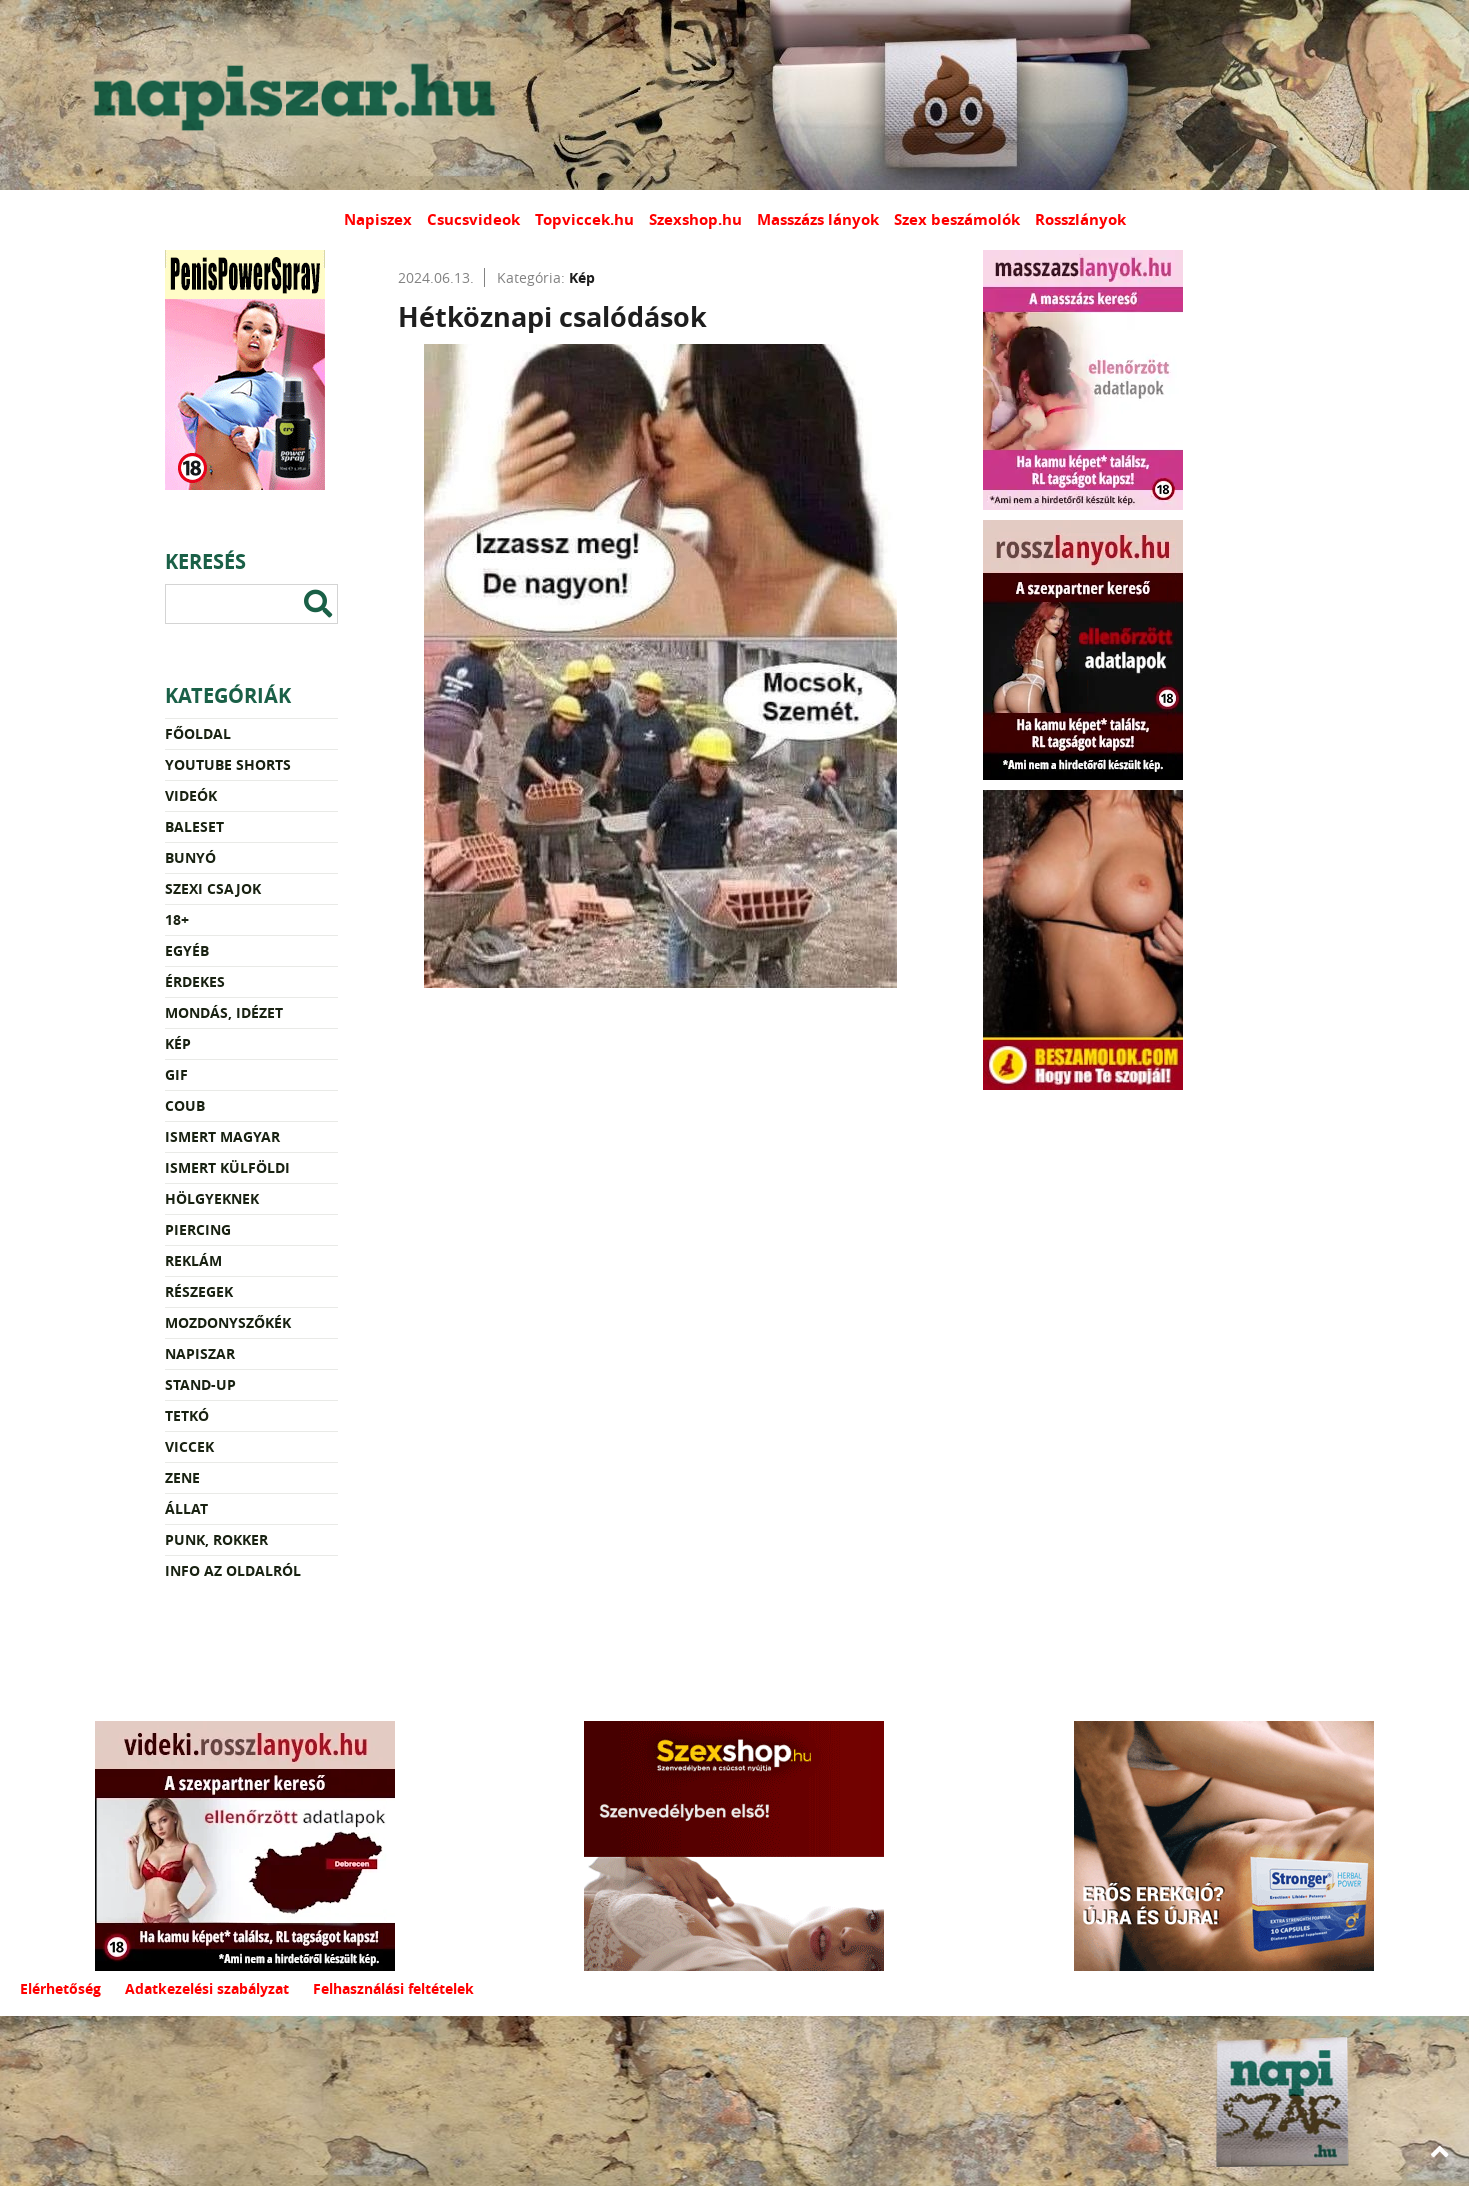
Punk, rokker (216, 1539)
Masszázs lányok (818, 219)
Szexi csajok (213, 888)
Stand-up (200, 1384)
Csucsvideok (473, 219)
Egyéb (187, 950)
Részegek (199, 1291)
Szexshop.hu (695, 219)
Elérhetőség (60, 1988)
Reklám (193, 1260)
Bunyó (190, 857)
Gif (176, 1074)
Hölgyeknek (212, 1198)
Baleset (194, 826)
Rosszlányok (1080, 219)
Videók (191, 795)
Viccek (189, 1446)
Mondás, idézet (224, 1012)
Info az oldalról (233, 1570)
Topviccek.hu (584, 219)
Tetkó (187, 1415)
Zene (182, 1477)
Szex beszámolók (957, 219)
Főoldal (198, 733)
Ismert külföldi (227, 1167)
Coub (185, 1105)
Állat (186, 1508)
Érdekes (195, 981)
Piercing (198, 1229)
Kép (178, 1043)
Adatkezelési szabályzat (207, 1988)
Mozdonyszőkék (228, 1322)
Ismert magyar (222, 1136)
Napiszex (378, 219)
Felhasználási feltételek (393, 1988)
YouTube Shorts (228, 764)
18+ (177, 919)
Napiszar (200, 1353)
